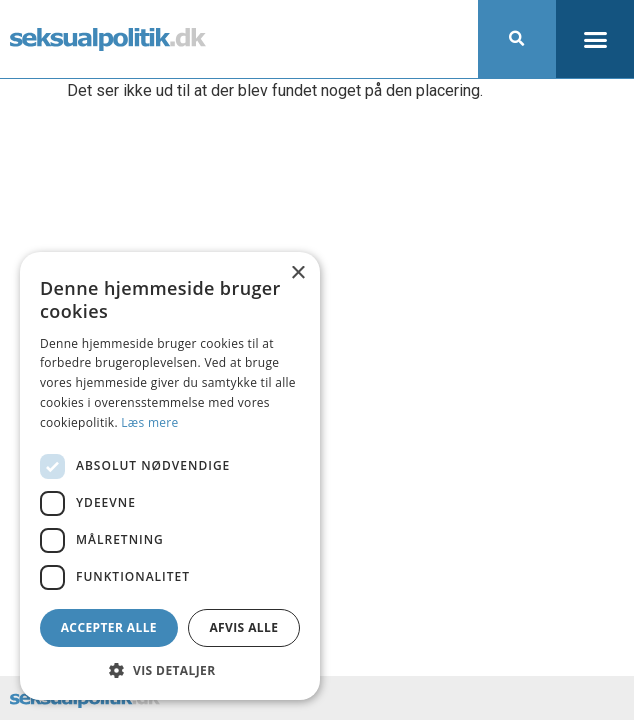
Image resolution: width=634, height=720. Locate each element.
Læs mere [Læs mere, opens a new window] (149, 422)
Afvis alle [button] (243, 627)
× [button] (297, 273)
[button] (517, 39)
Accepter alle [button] (109, 627)
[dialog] (170, 476)
